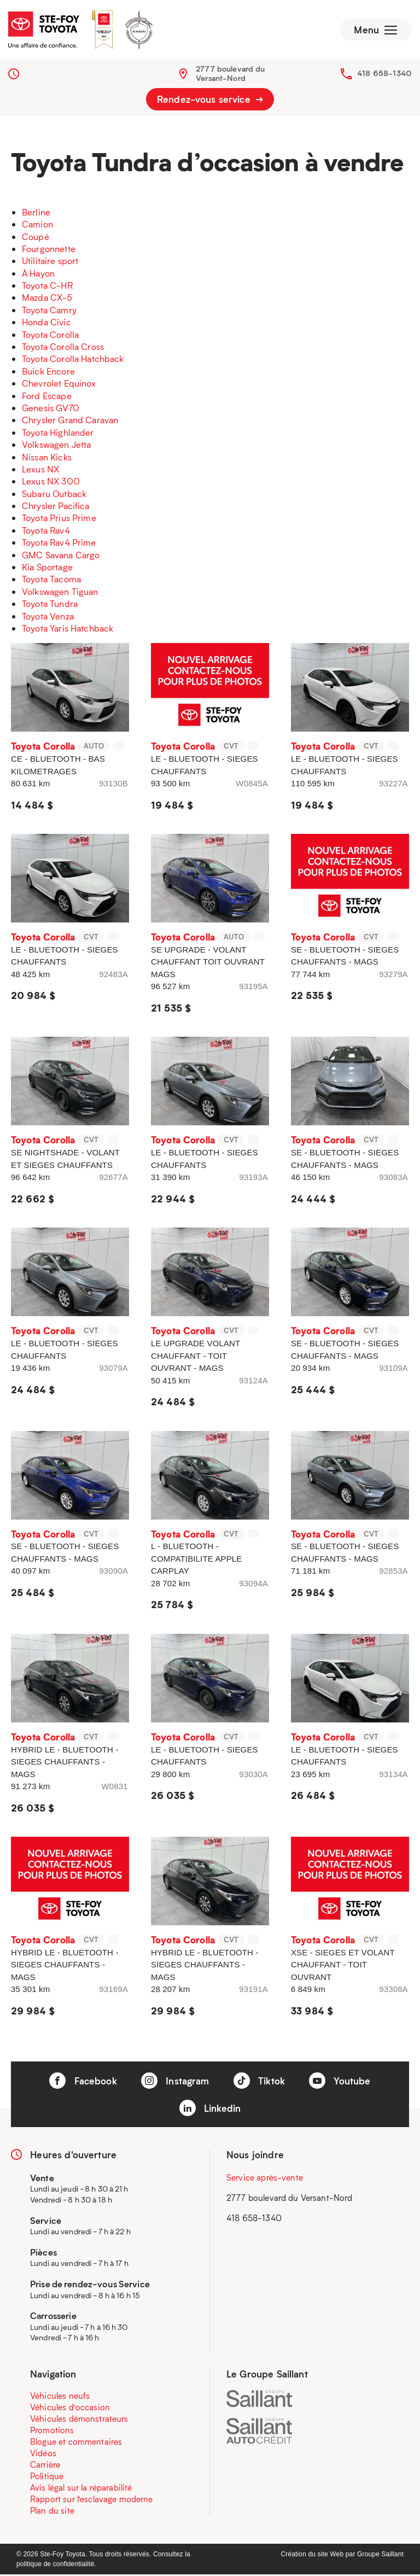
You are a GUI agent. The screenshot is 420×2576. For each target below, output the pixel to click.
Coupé (35, 237)
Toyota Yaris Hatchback (67, 629)
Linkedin (210, 2109)
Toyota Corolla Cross (63, 347)
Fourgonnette (48, 249)
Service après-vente (264, 2178)
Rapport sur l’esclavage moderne (91, 2500)
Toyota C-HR (47, 286)
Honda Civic (46, 323)
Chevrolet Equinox (59, 384)
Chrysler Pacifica (56, 506)
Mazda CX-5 (47, 299)
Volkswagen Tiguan (60, 592)
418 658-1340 (384, 74)
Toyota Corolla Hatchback (73, 360)
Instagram (175, 2082)
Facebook (82, 2082)
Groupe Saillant (380, 2556)
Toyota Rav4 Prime (59, 544)
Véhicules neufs (60, 2397)
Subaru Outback (54, 494)
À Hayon (38, 274)
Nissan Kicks (47, 458)
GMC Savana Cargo (61, 556)
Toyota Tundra (50, 604)
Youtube (339, 2082)
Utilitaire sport (50, 262)
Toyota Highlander (58, 433)
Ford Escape (47, 396)
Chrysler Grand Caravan (70, 421)
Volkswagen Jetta (56, 445)
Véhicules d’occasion (70, 2408)
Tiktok (259, 2082)
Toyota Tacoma (51, 580)
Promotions (52, 2431)
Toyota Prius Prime (59, 519)
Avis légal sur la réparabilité (81, 2489)
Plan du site (52, 2512)
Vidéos (43, 2454)
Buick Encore (48, 372)
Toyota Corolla (50, 335)
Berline (36, 213)
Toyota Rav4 (46, 531)
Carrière (45, 2466)
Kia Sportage (47, 568)
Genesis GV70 (50, 408)
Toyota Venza (48, 617)
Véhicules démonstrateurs (79, 2420)
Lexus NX (40, 470)
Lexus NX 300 (51, 482)
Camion (37, 225)
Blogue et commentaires (76, 2443)
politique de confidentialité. (56, 2565)
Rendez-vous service (210, 100)
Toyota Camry (49, 311)
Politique (46, 2477)
